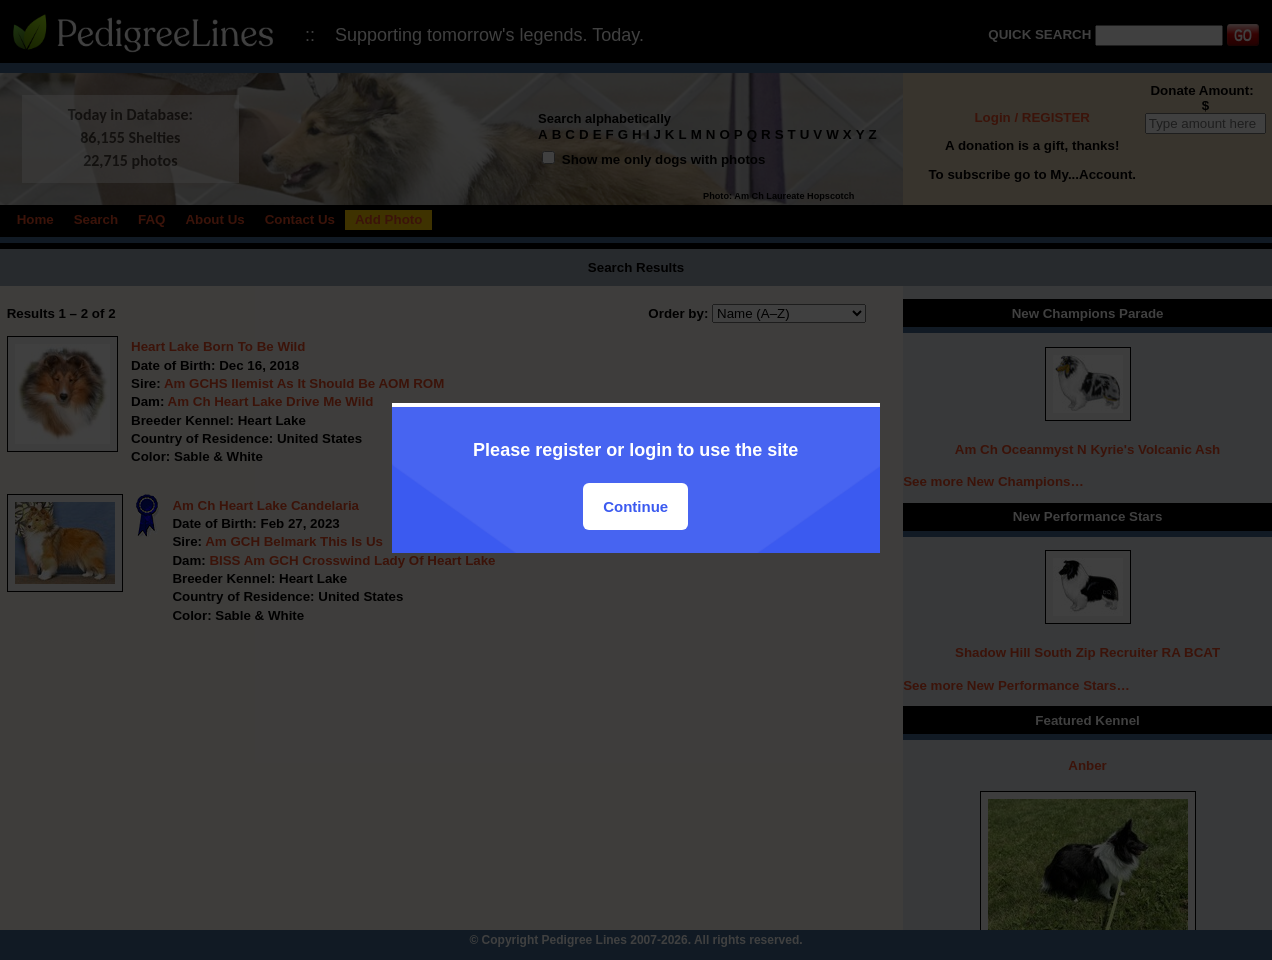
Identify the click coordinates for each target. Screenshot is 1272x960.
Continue (635, 506)
